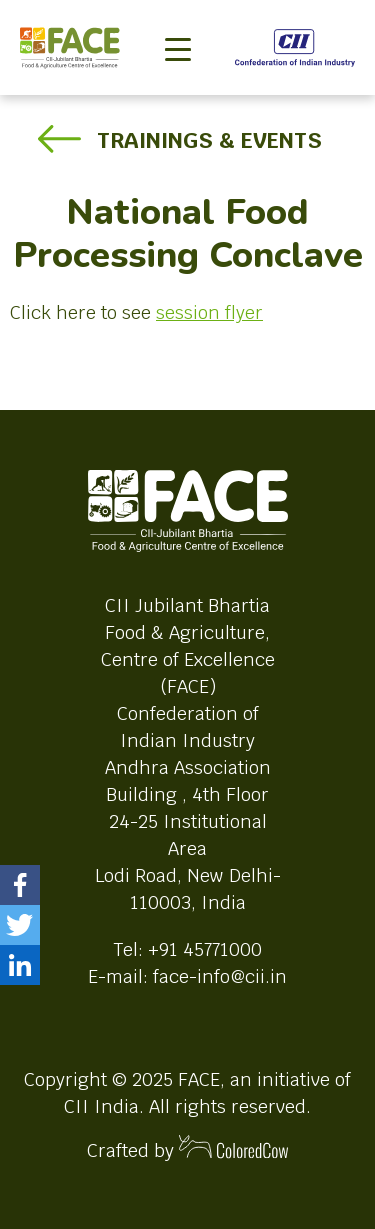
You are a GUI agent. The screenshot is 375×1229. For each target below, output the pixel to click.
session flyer (209, 312)
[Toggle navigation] (178, 16)
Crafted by (188, 1148)
